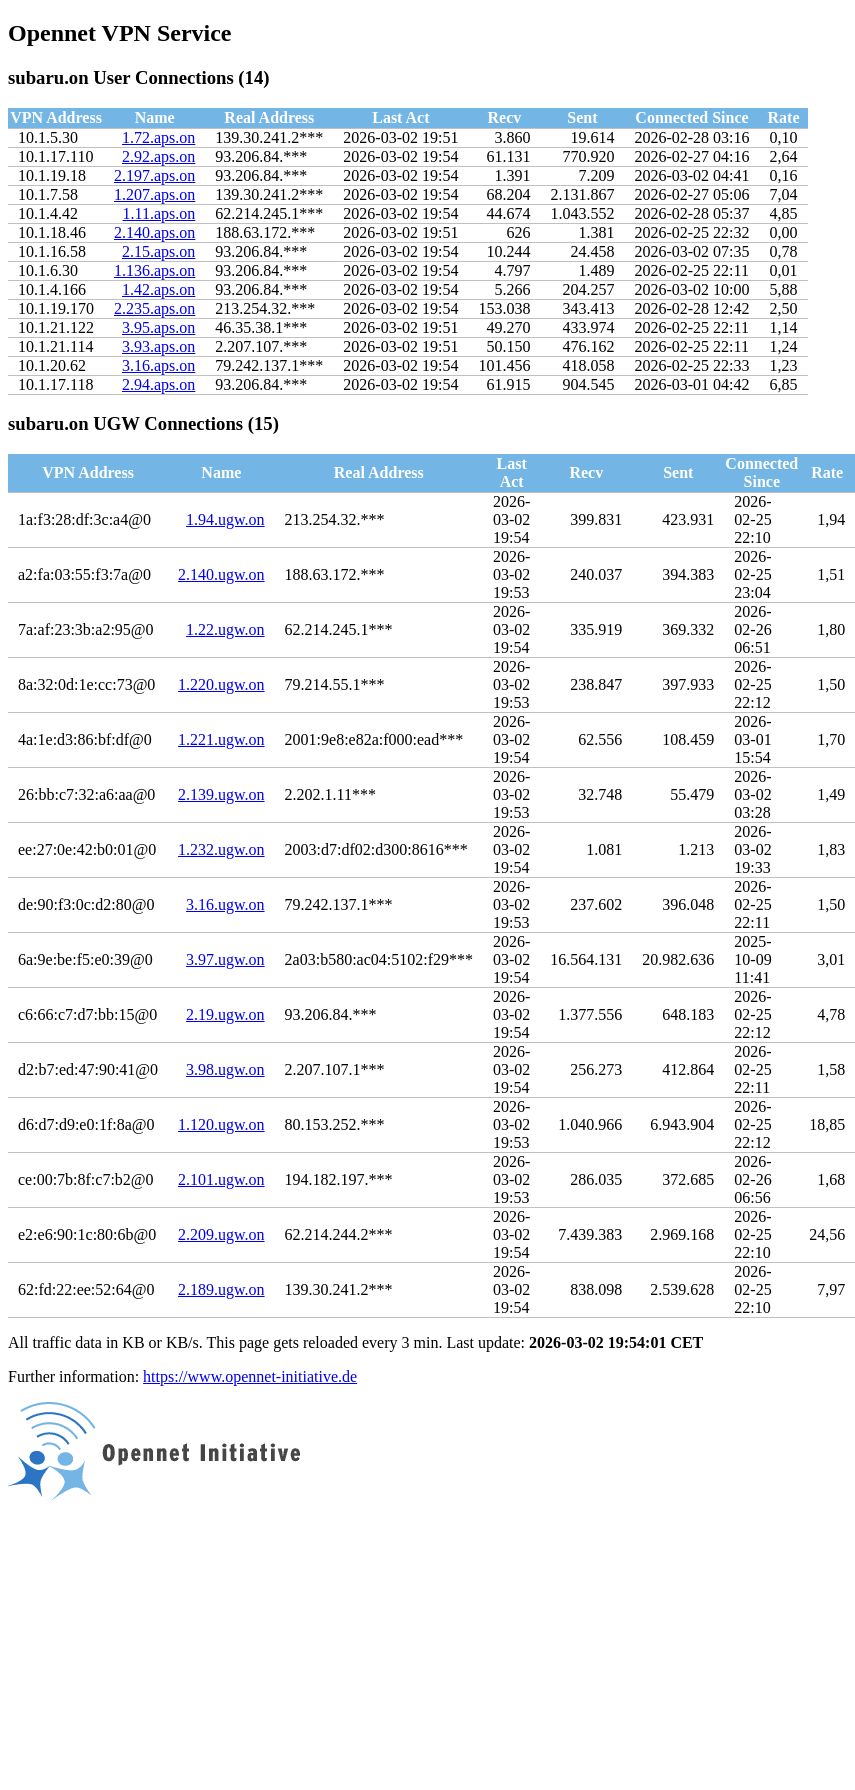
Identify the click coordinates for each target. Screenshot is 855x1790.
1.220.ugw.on (221, 684)
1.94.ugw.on (225, 519)
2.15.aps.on (158, 251)
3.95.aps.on (158, 327)
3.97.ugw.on (225, 959)
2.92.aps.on (158, 156)
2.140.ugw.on (221, 574)
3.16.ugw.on (225, 904)
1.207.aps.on (154, 194)
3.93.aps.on (158, 346)
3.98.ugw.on (225, 1069)
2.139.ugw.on (221, 794)
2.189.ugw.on (221, 1289)
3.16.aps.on (158, 365)
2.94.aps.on (158, 384)
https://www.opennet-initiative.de (250, 1376)
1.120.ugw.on (221, 1124)
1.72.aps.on (158, 137)
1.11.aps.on (159, 213)
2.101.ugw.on (221, 1179)
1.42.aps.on (158, 289)
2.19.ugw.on (225, 1014)
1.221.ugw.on (221, 739)
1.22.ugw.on (225, 629)
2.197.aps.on (154, 175)
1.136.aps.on (154, 270)
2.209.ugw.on (221, 1234)
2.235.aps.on (154, 308)
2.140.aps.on (154, 232)
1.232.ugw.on (221, 849)
